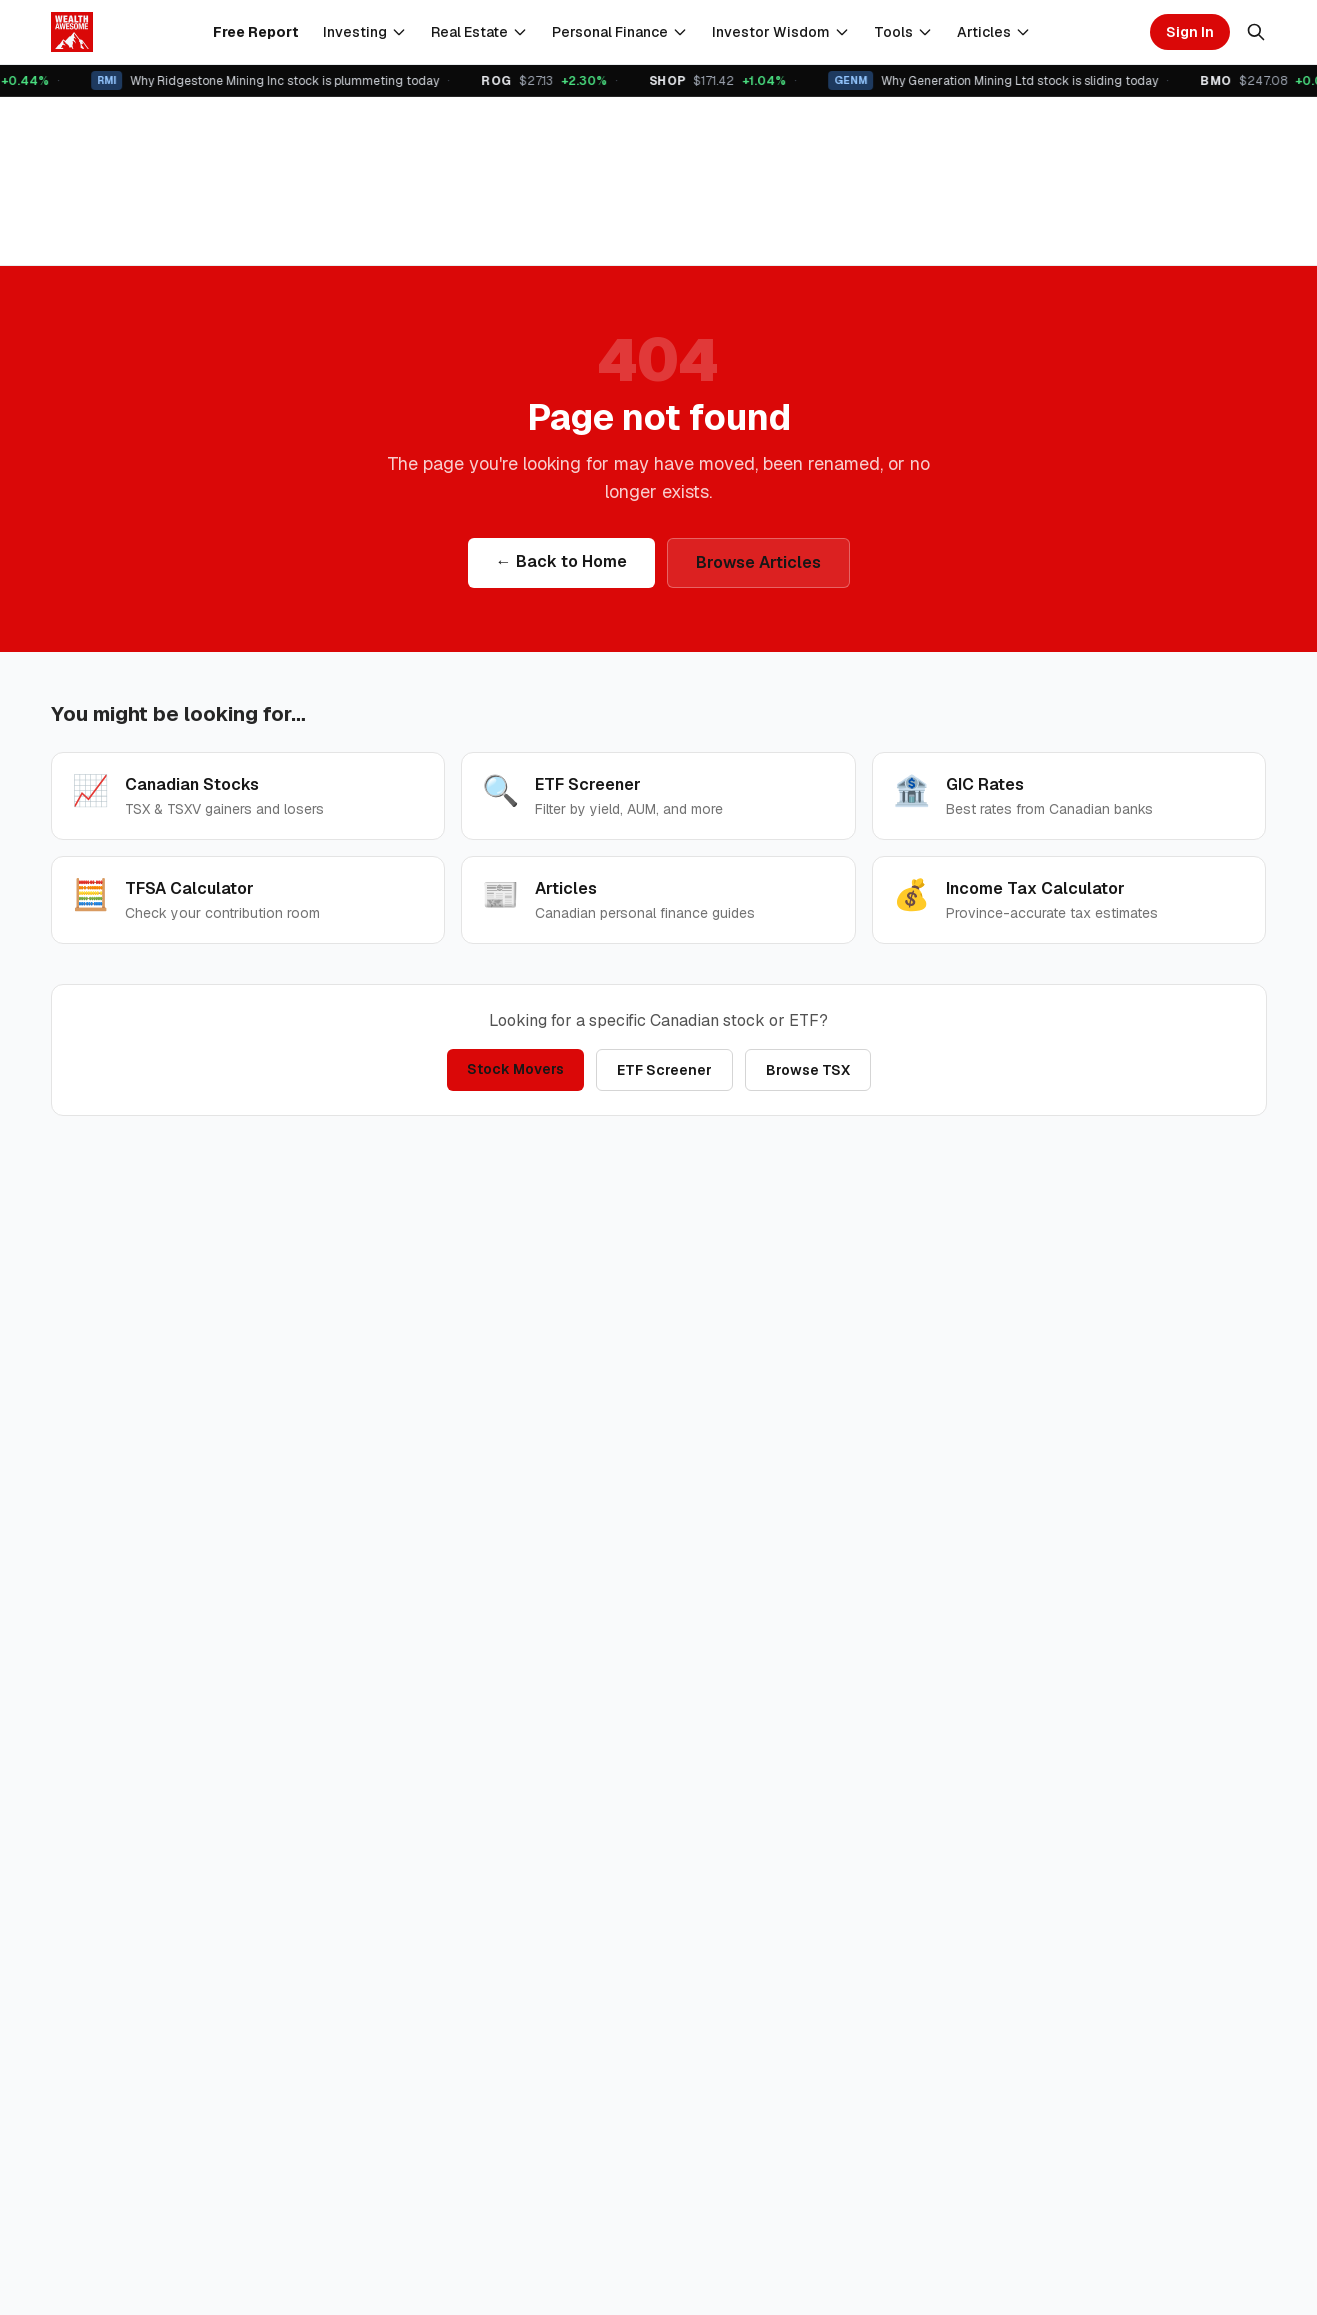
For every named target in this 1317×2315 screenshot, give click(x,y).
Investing (365, 32)
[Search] (1256, 32)
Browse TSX (808, 1070)
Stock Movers (515, 1069)
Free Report (256, 32)
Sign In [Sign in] (1190, 32)
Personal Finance (620, 32)
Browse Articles (758, 562)
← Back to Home (561, 561)
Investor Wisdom (781, 32)
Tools (903, 32)
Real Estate (479, 32)
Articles (994, 32)
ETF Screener (664, 1070)
